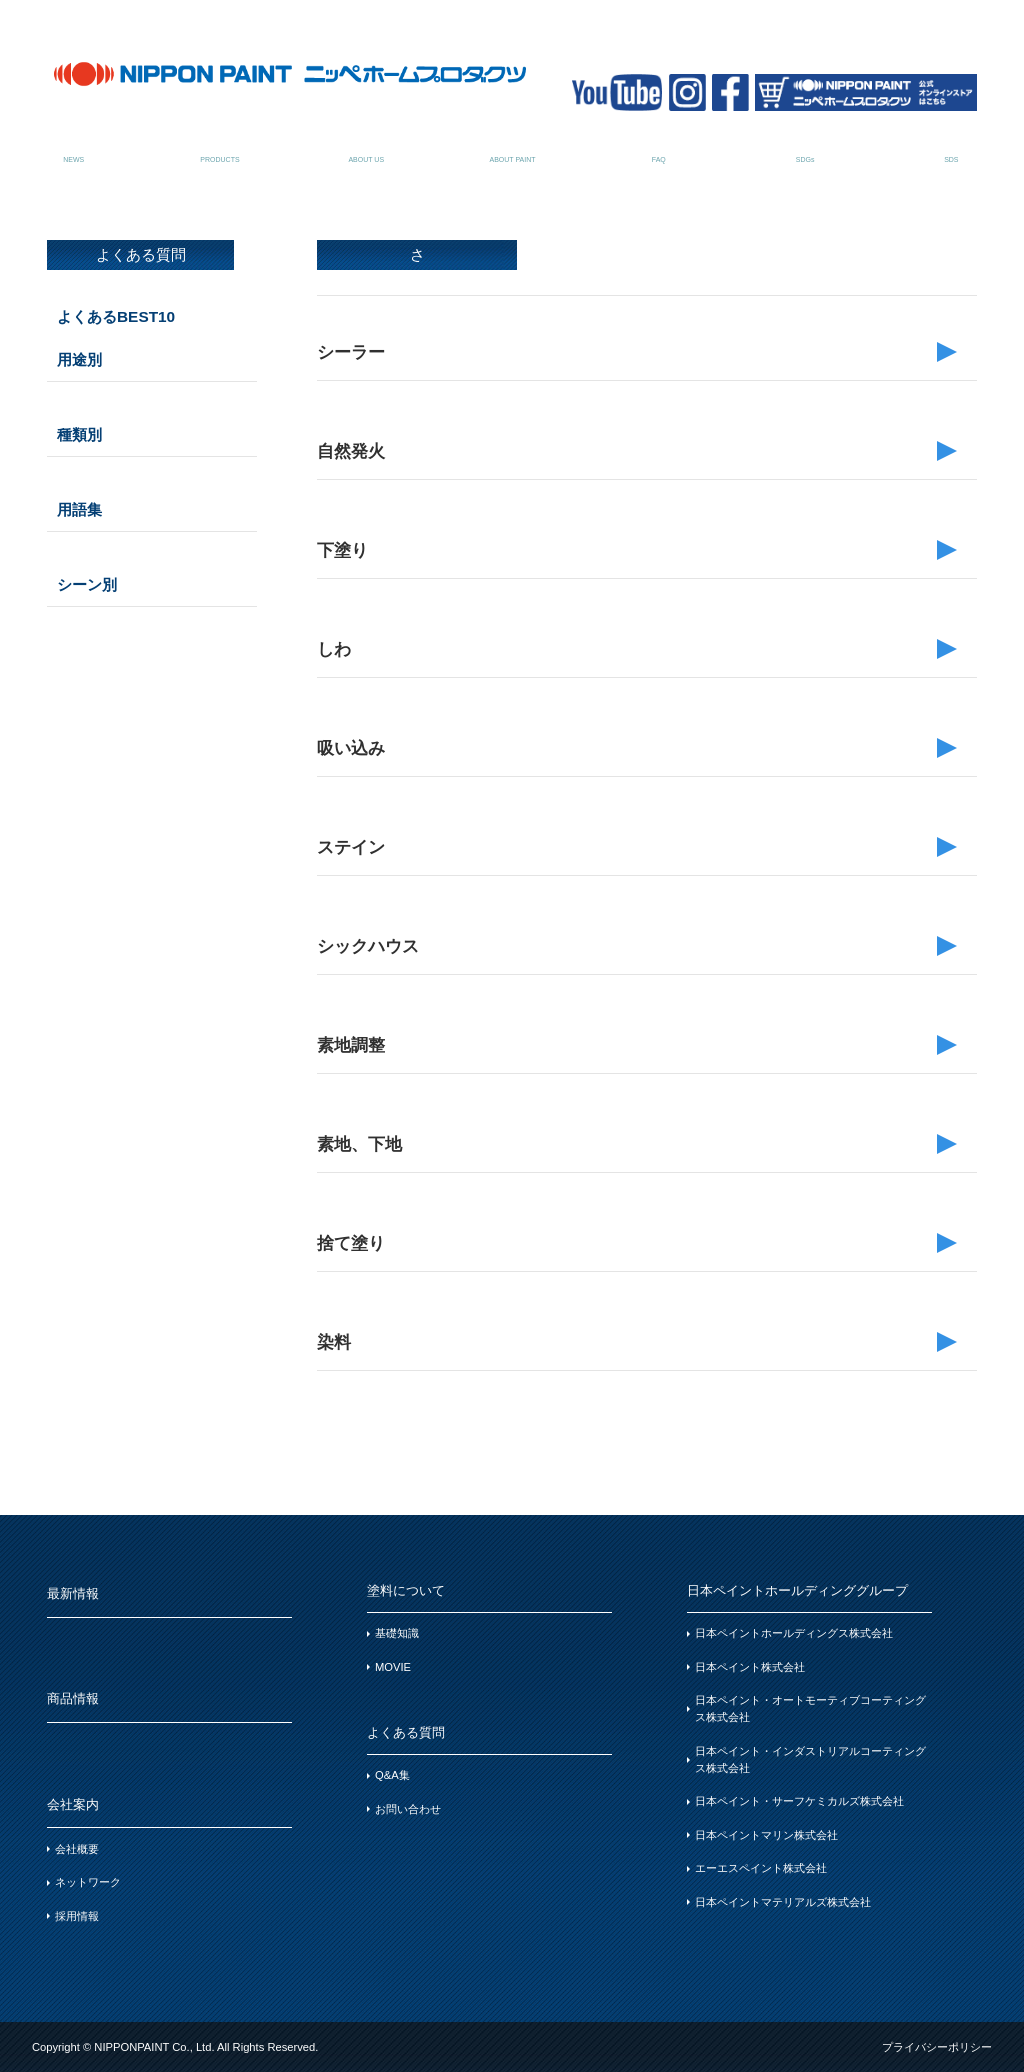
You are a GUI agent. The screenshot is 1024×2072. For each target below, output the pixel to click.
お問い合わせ (408, 1809)
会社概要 (77, 1849)
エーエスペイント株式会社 (761, 1868)
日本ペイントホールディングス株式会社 (794, 1633)
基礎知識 (397, 1633)
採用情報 (77, 1916)
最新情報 (73, 148)
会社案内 (366, 148)
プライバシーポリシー (937, 2047)
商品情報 (219, 148)
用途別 (79, 359)
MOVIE (393, 1667)
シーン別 (87, 584)
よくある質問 (658, 148)
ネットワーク (88, 1882)
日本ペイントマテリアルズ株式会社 (783, 1902)
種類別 (79, 434)
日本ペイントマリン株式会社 (766, 1835)
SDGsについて (804, 148)
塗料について (512, 148)
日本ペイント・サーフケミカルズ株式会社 (799, 1801)
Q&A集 (392, 1775)
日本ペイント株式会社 (750, 1667)
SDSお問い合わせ (951, 148)
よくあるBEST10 (116, 316)
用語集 (79, 509)
